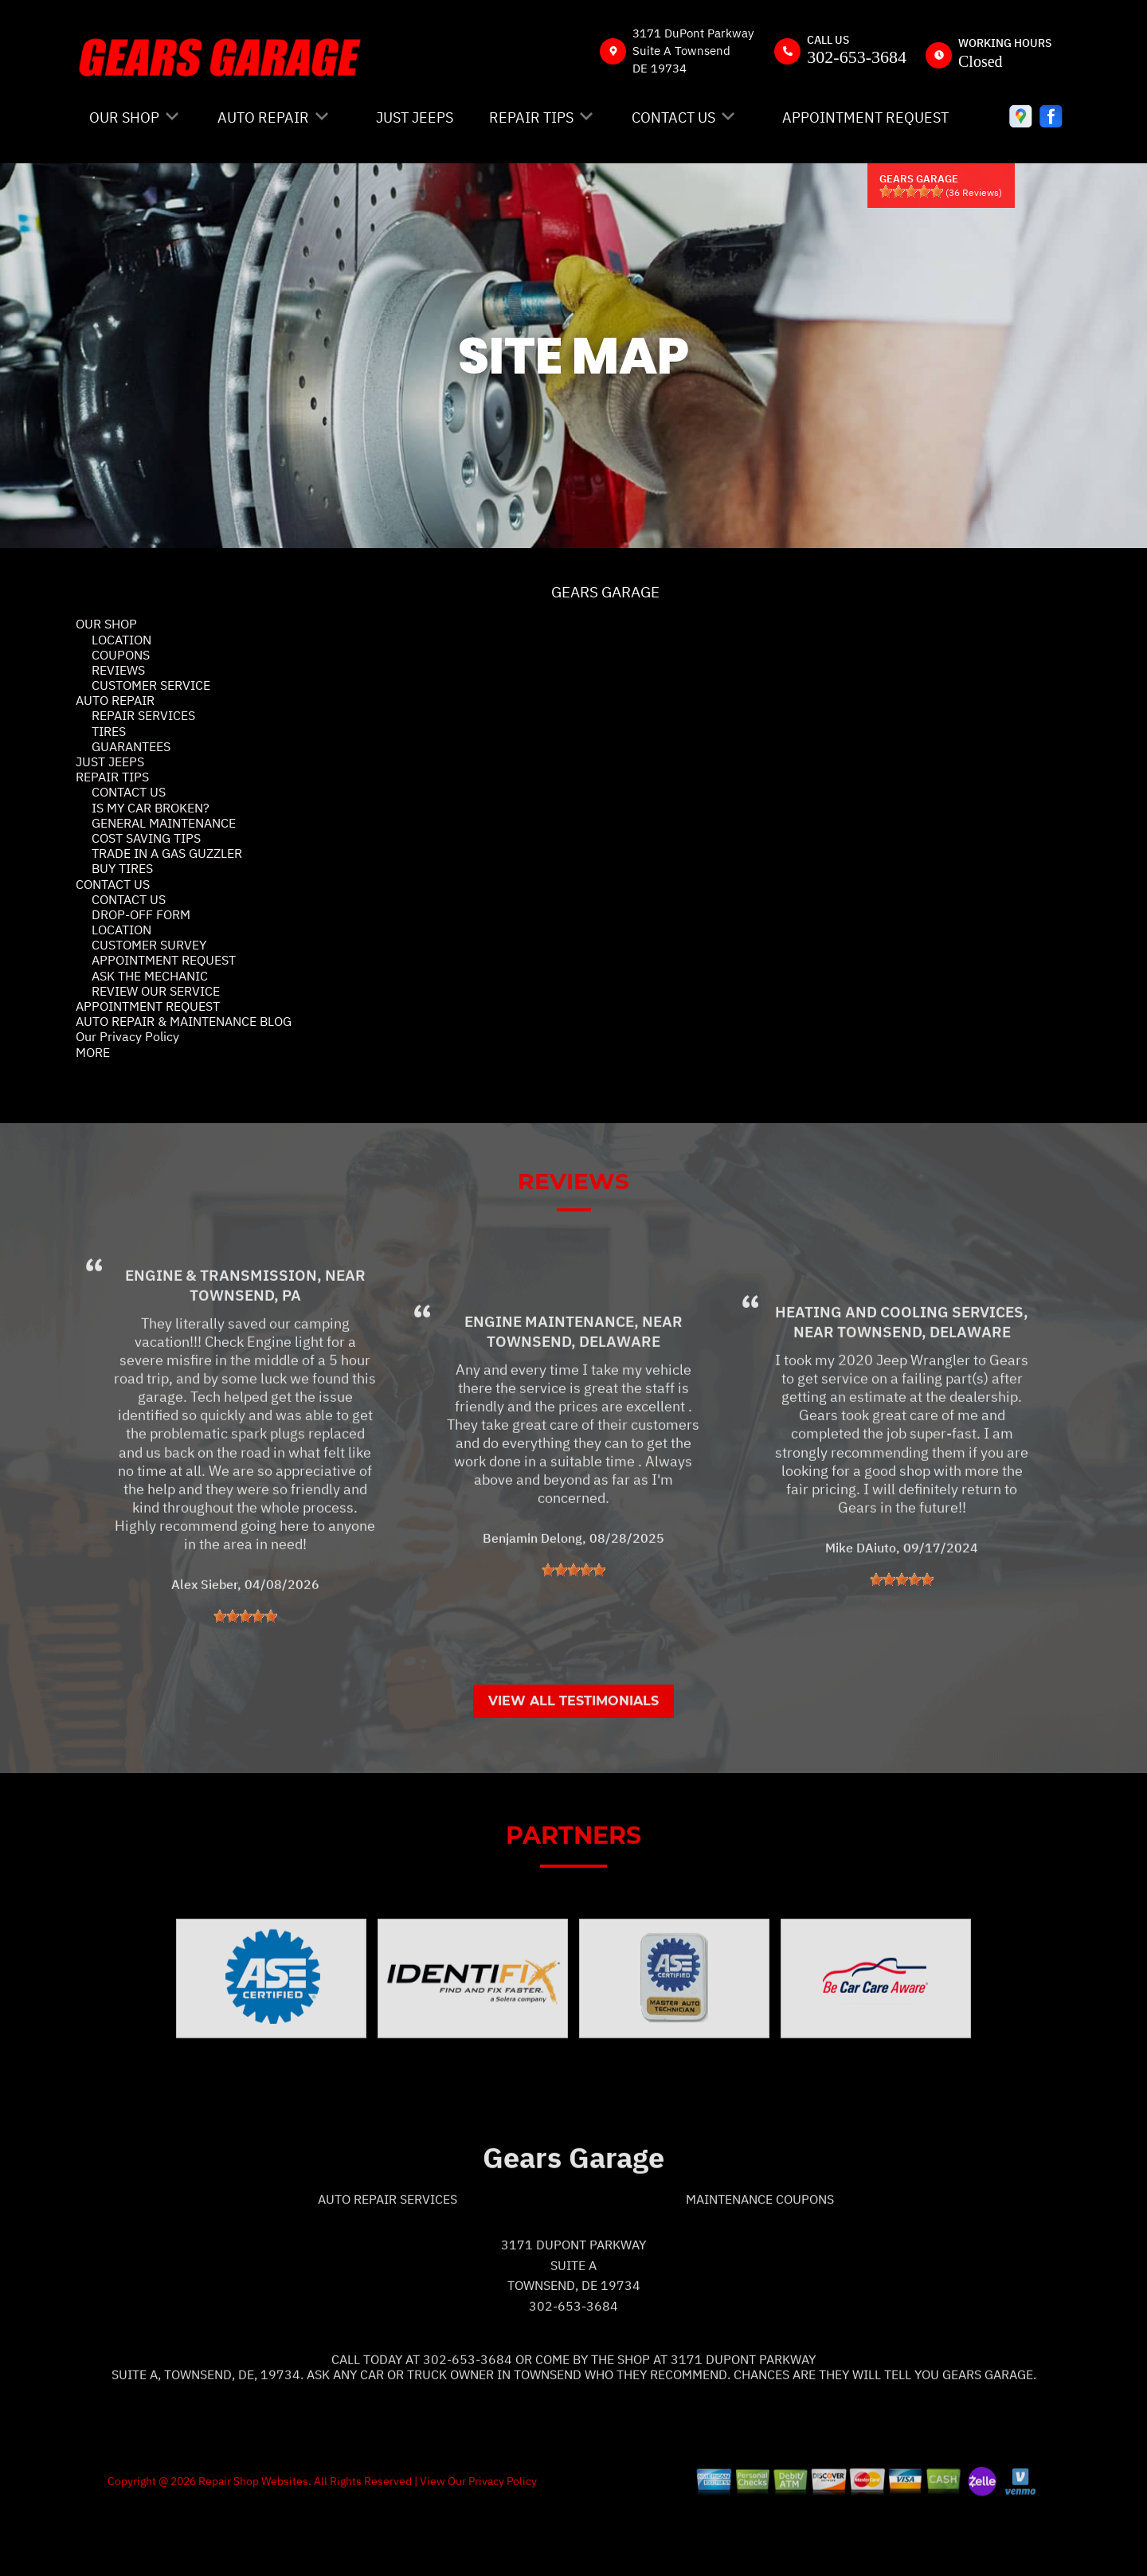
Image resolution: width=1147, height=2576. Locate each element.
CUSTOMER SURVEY (149, 945)
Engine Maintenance (549, 1387)
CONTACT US (673, 117)
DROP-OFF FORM (141, 914)
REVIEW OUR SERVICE (156, 991)
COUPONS (121, 655)
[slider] (911, 191)
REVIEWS (118, 670)
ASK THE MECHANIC (150, 976)
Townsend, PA (245, 1362)
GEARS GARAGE (605, 591)
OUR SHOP (124, 117)
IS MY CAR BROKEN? (150, 808)
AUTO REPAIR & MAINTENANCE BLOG (184, 1021)
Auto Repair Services (387, 2265)
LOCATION (121, 640)
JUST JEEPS (414, 117)
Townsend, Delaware (573, 1407)
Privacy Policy (502, 2547)
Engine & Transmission (221, 1342)
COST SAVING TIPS (146, 838)
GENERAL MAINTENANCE (164, 823)
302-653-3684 (856, 57)
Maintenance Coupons (760, 2265)
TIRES (109, 731)
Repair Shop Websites (252, 2547)
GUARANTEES (131, 746)
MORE (93, 1052)
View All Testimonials (573, 1767)
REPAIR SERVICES (143, 715)
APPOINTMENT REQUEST (865, 117)
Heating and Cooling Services (899, 1378)
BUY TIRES (122, 868)
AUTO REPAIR (263, 117)
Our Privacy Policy (127, 1036)
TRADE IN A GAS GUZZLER (167, 853)
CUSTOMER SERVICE (151, 685)
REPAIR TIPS (531, 117)
